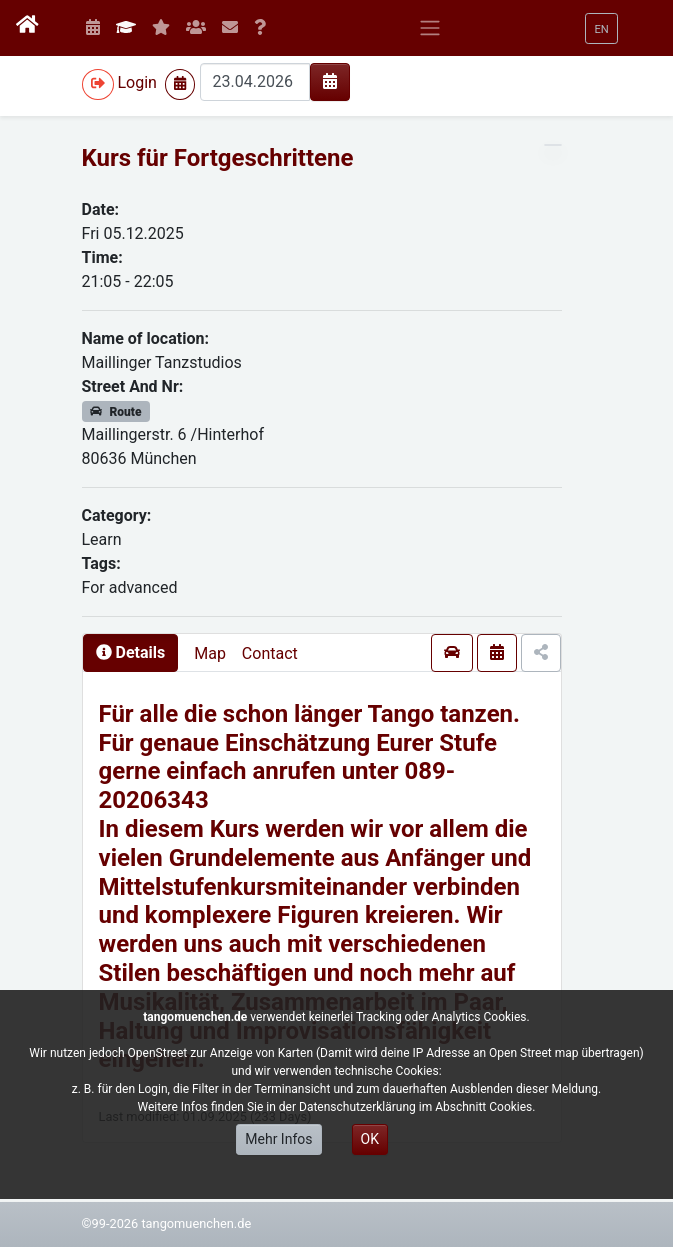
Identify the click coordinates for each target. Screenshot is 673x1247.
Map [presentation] (210, 653)
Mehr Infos (278, 1139)
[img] (330, 81)
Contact (270, 653)
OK (370, 1139)
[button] (601, 28)
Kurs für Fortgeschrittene (218, 158)
